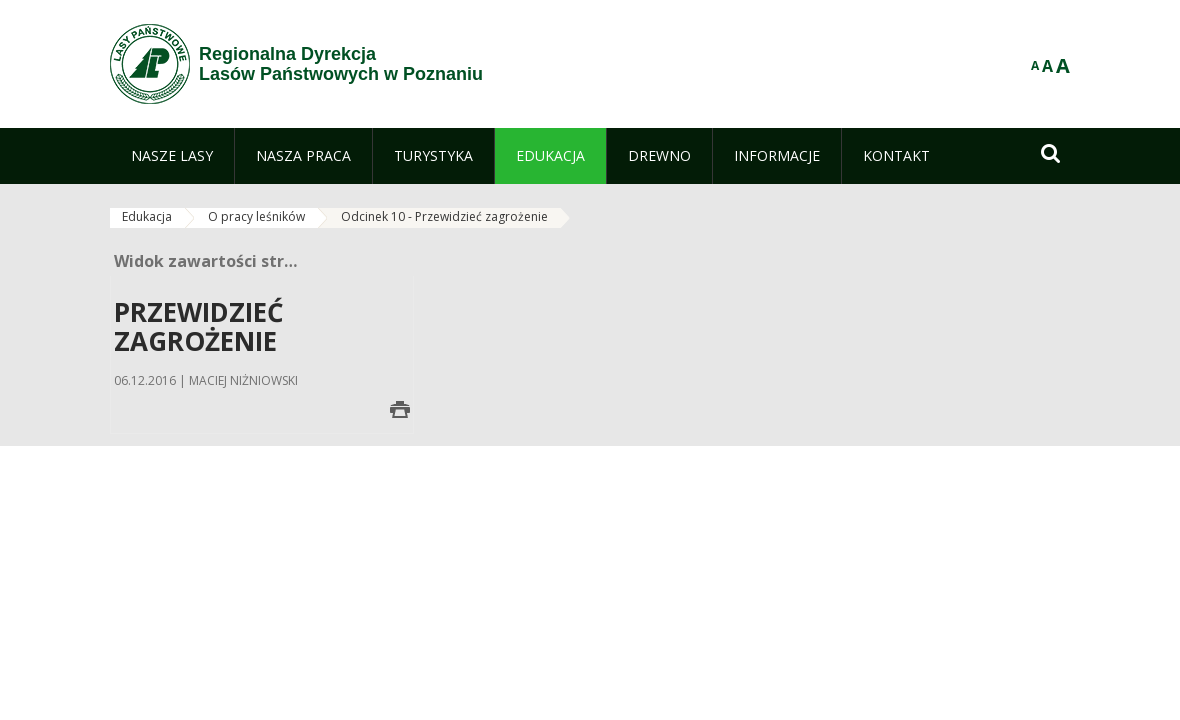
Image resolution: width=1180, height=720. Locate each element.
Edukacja (147, 216)
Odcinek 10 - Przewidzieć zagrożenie (444, 216)
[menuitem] (172, 156)
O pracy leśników (256, 216)
